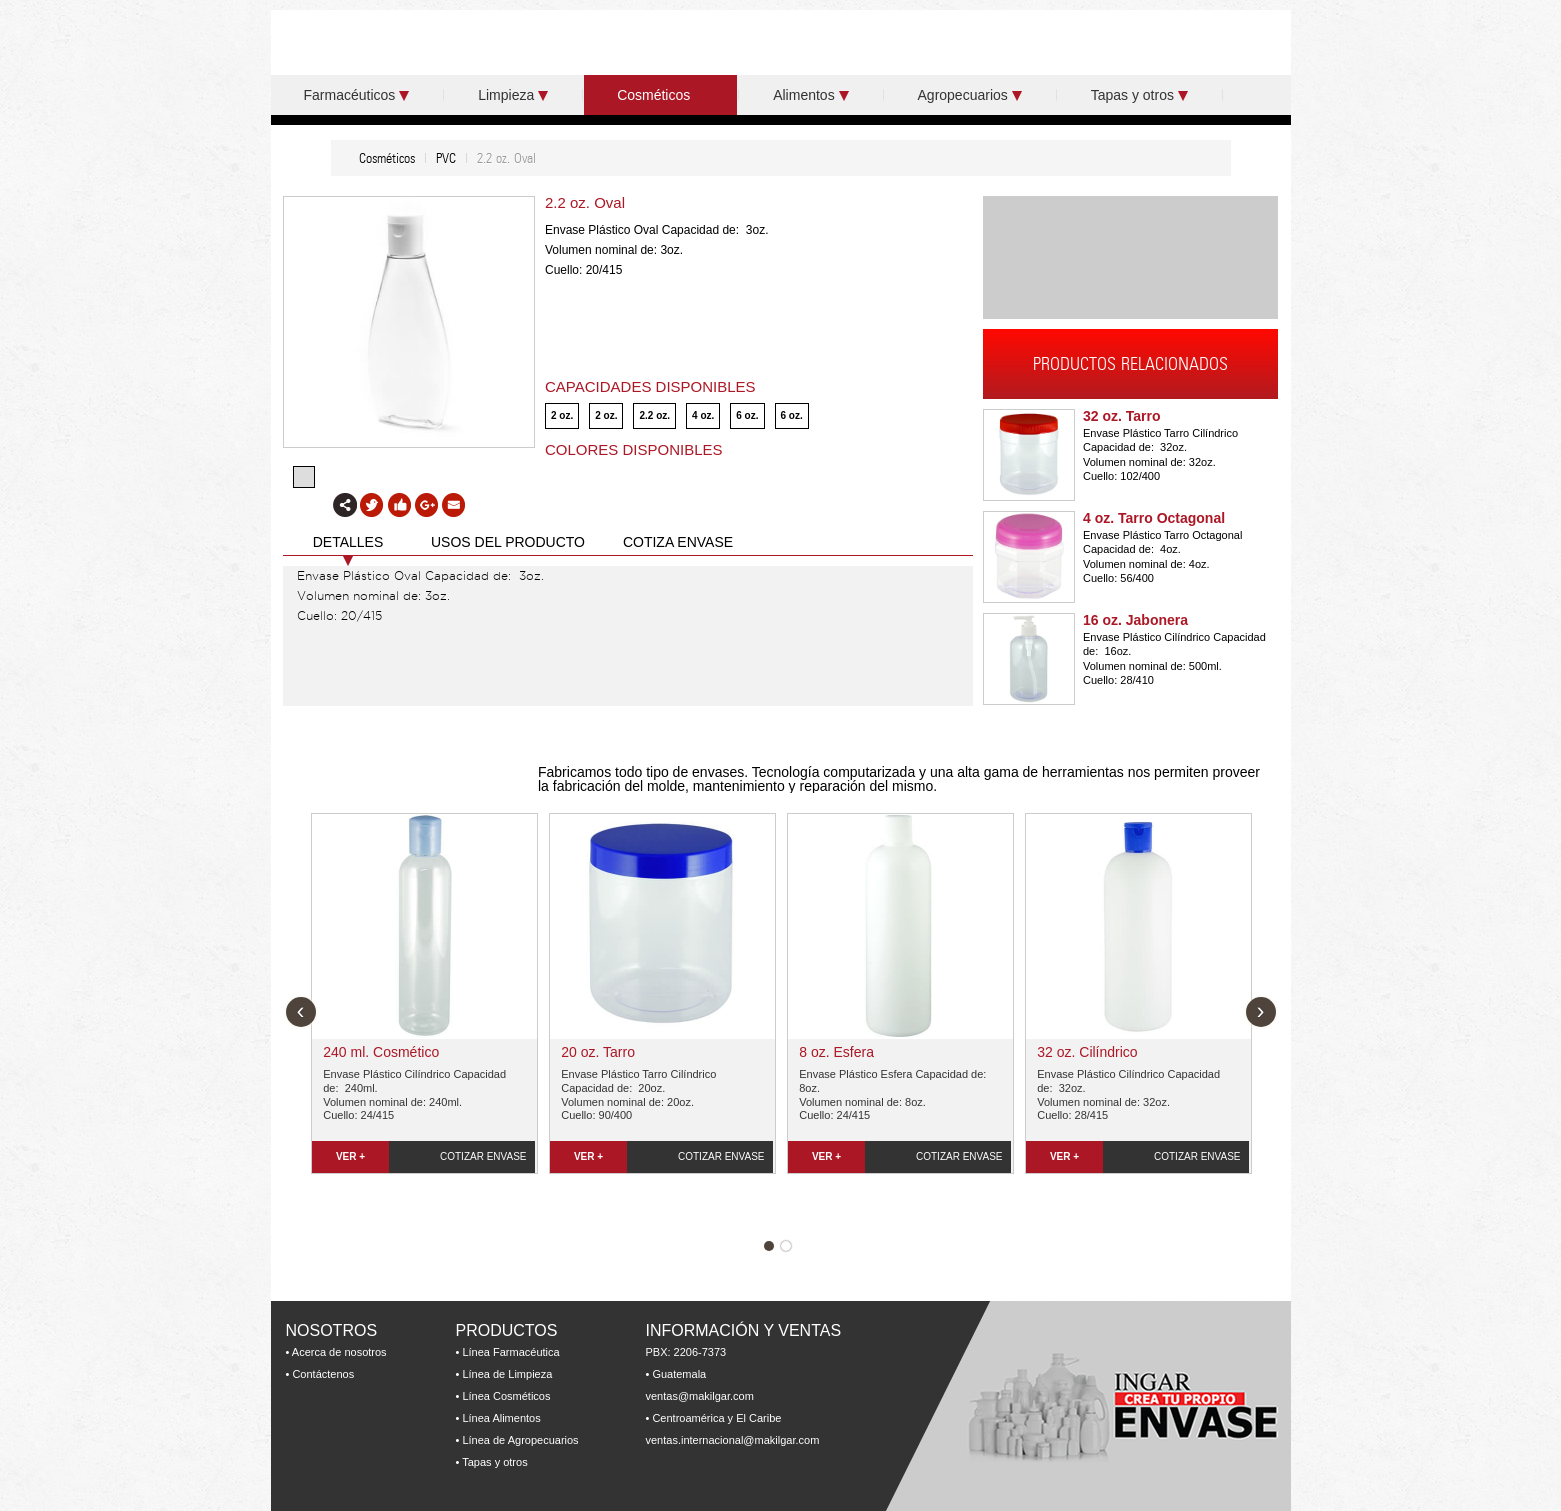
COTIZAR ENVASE (483, 1156)
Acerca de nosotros (339, 1352)
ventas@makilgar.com (700, 1396)
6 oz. (747, 415)
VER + (350, 1156)
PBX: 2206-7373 (686, 1352)
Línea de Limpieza (507, 1374)
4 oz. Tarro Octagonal (1154, 518)
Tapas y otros (1139, 95)
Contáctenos (323, 1374)
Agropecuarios (970, 95)
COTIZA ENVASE (678, 542)
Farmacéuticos (357, 95)
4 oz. (703, 415)
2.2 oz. (654, 415)
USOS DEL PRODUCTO (508, 542)
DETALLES (348, 542)
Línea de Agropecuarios (520, 1440)
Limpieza (513, 95)
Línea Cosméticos (506, 1396)
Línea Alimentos (501, 1418)
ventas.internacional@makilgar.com (733, 1440)
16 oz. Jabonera (1135, 620)
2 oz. (562, 415)
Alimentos (810, 95)
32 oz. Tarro (1122, 416)
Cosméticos (660, 95)
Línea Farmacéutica (510, 1352)
